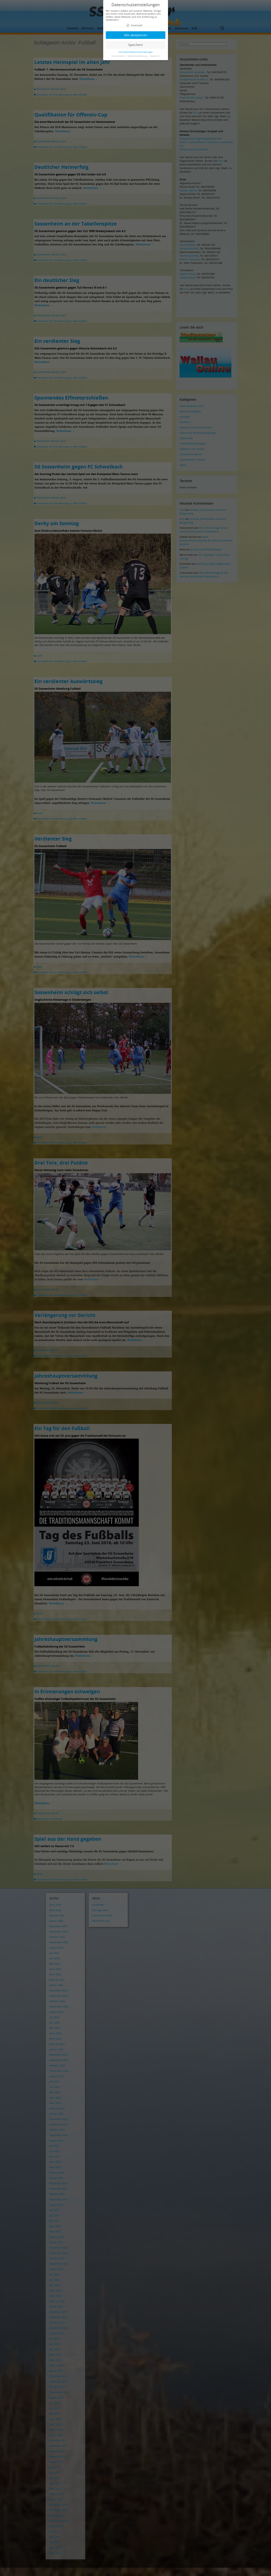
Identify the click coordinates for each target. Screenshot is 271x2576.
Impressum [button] (155, 56)
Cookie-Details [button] (118, 56)
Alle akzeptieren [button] (135, 35)
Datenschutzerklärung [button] (137, 56)
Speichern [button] (135, 45)
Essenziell (134, 25)
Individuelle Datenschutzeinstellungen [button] (135, 52)
